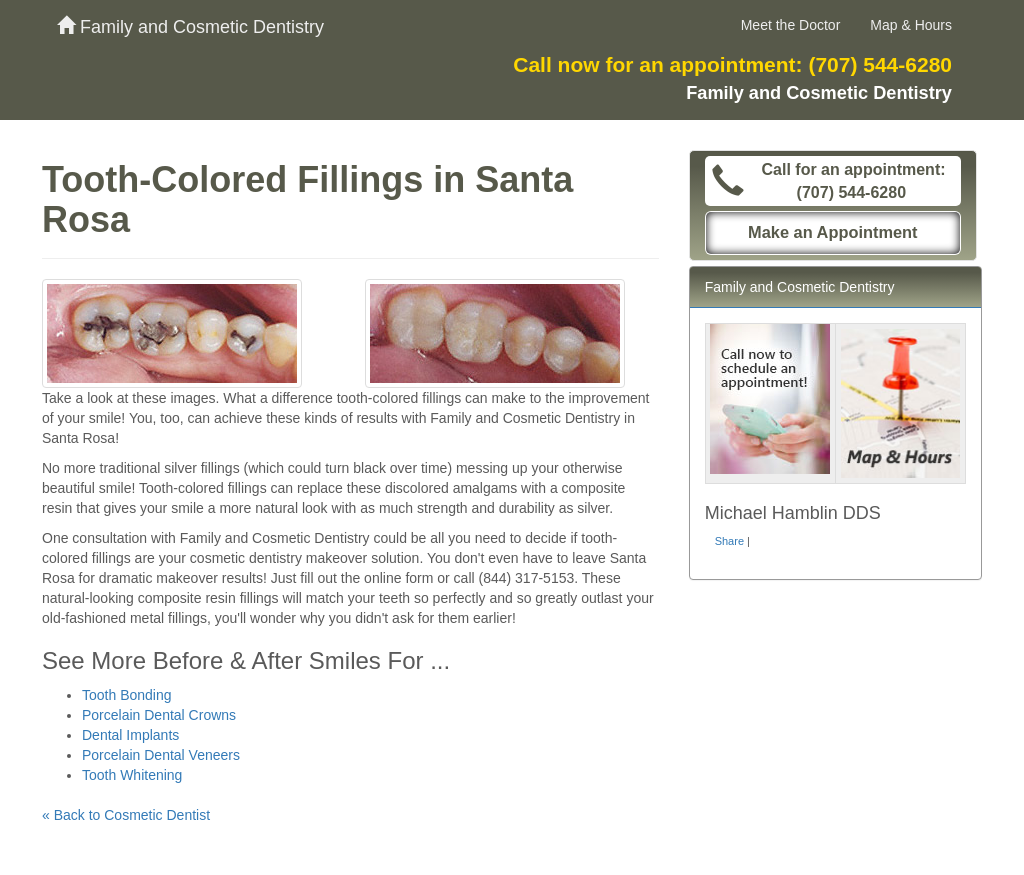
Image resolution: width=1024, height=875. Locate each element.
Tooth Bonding (127, 695)
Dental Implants (130, 735)
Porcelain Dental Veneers (161, 755)
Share (729, 541)
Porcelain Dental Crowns (159, 715)
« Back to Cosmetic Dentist (126, 815)
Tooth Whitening (132, 775)
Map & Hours (911, 25)
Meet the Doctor (791, 25)
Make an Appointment (833, 232)
